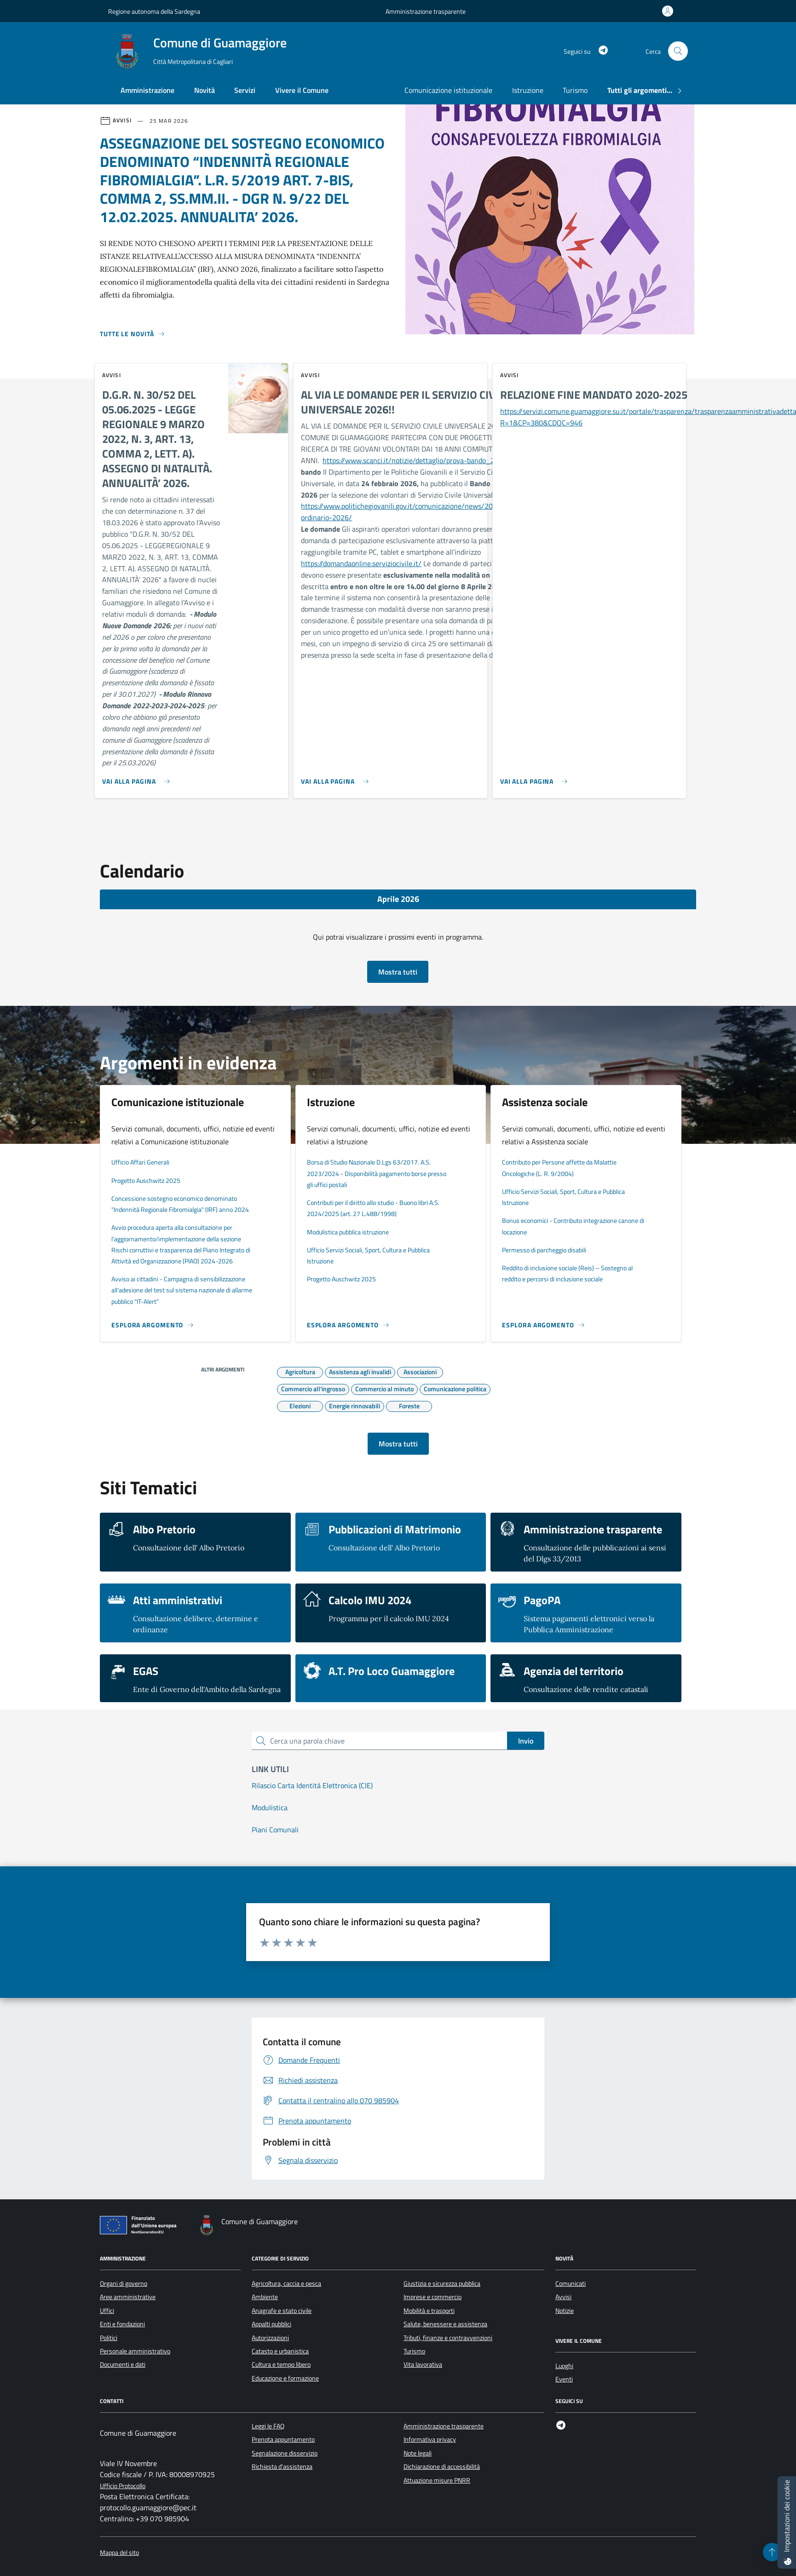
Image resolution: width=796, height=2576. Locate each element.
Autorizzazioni (270, 2338)
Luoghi (564, 2366)
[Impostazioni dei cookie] (787, 2522)
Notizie (564, 2311)
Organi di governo (123, 2283)
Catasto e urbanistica (280, 2351)
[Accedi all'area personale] (669, 11)
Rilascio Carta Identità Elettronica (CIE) (312, 1785)
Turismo (575, 90)
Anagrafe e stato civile (281, 2311)
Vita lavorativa (423, 2364)
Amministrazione (147, 90)
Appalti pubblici (271, 2324)
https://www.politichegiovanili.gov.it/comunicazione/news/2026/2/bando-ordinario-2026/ (417, 511)
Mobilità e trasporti (429, 2311)
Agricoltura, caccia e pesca (286, 2283)
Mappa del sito (119, 2553)
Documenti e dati (122, 2364)
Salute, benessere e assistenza (445, 2324)
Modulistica (270, 1807)
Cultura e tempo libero (281, 2364)
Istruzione (527, 90)
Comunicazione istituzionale (448, 90)
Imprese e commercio (432, 2297)
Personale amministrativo (135, 2351)
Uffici (107, 2311)
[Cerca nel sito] (678, 51)
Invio (525, 1740)
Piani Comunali (275, 1829)
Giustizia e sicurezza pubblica (442, 2283)
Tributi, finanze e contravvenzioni (448, 2338)
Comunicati (570, 2283)
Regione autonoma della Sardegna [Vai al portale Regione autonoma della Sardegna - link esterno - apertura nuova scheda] (154, 11)
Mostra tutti (397, 971)
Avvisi (563, 2297)
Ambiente (265, 2297)
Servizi (244, 90)
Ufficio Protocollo (122, 2486)
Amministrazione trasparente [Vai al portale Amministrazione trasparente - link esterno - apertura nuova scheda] (426, 11)
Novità (204, 90)
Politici (108, 2338)
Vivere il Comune (302, 90)
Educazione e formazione (285, 2378)
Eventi (564, 2379)
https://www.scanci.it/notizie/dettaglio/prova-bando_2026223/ (423, 460)
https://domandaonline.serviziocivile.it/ (361, 563)
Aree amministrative (128, 2297)
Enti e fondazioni (122, 2324)
